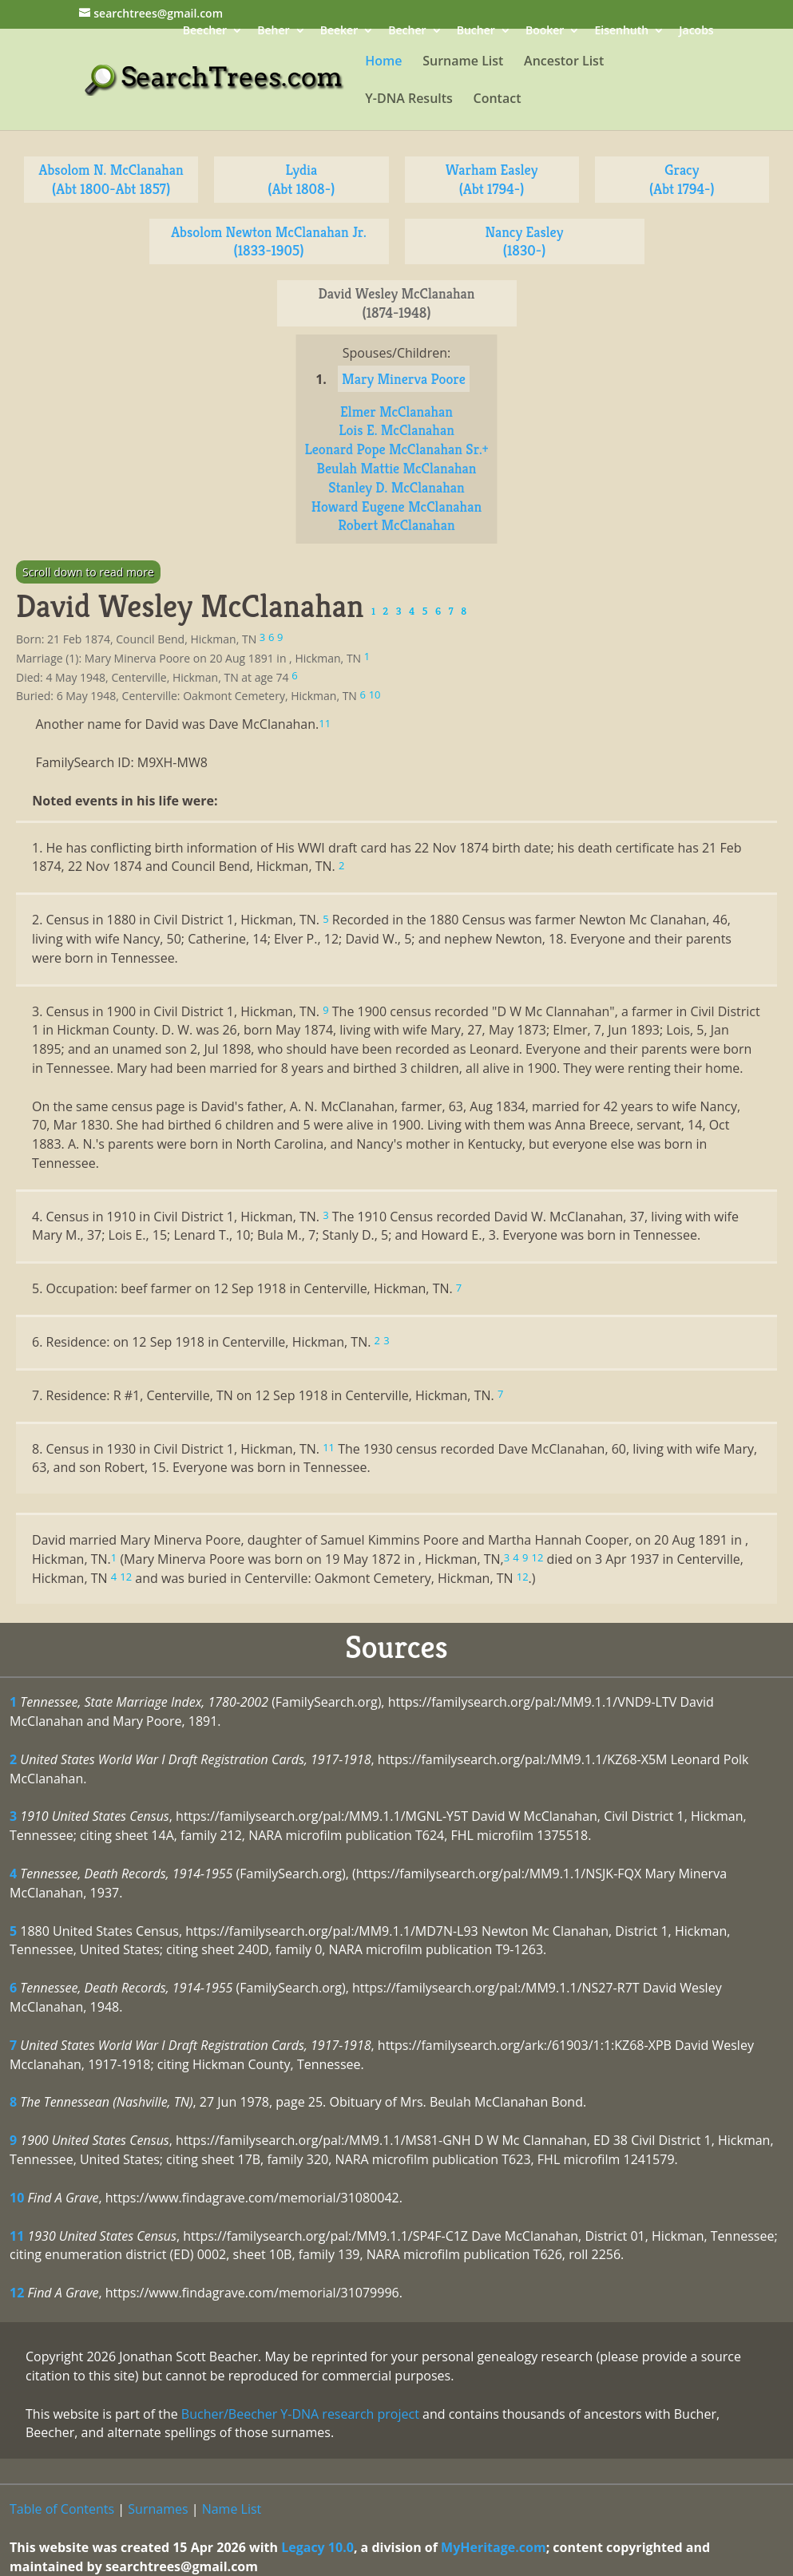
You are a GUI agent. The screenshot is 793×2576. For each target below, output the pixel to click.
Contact (497, 100)
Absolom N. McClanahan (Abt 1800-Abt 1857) (111, 179)
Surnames (158, 2509)
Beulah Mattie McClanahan (396, 468)
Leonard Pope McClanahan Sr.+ (396, 449)
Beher (273, 32)
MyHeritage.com (493, 2547)
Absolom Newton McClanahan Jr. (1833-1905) (269, 241)
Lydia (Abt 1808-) (301, 179)
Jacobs (696, 32)
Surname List (462, 62)
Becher (407, 32)
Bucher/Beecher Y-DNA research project (300, 2414)
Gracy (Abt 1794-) (682, 179)
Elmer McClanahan (396, 411)
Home (383, 62)
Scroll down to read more (88, 572)
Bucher (476, 32)
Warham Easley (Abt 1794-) (492, 179)
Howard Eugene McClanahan (396, 506)
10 (17, 2197)
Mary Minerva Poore (404, 379)
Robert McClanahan (396, 525)
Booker (544, 32)
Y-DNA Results (409, 100)
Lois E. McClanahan (396, 430)
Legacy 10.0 (317, 2547)
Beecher (205, 32)
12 (17, 2292)
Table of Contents (62, 2509)
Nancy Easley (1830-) (525, 241)
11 (17, 2236)
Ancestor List (564, 62)
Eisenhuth (621, 32)
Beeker (339, 32)
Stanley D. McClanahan (396, 487)
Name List (232, 2509)
